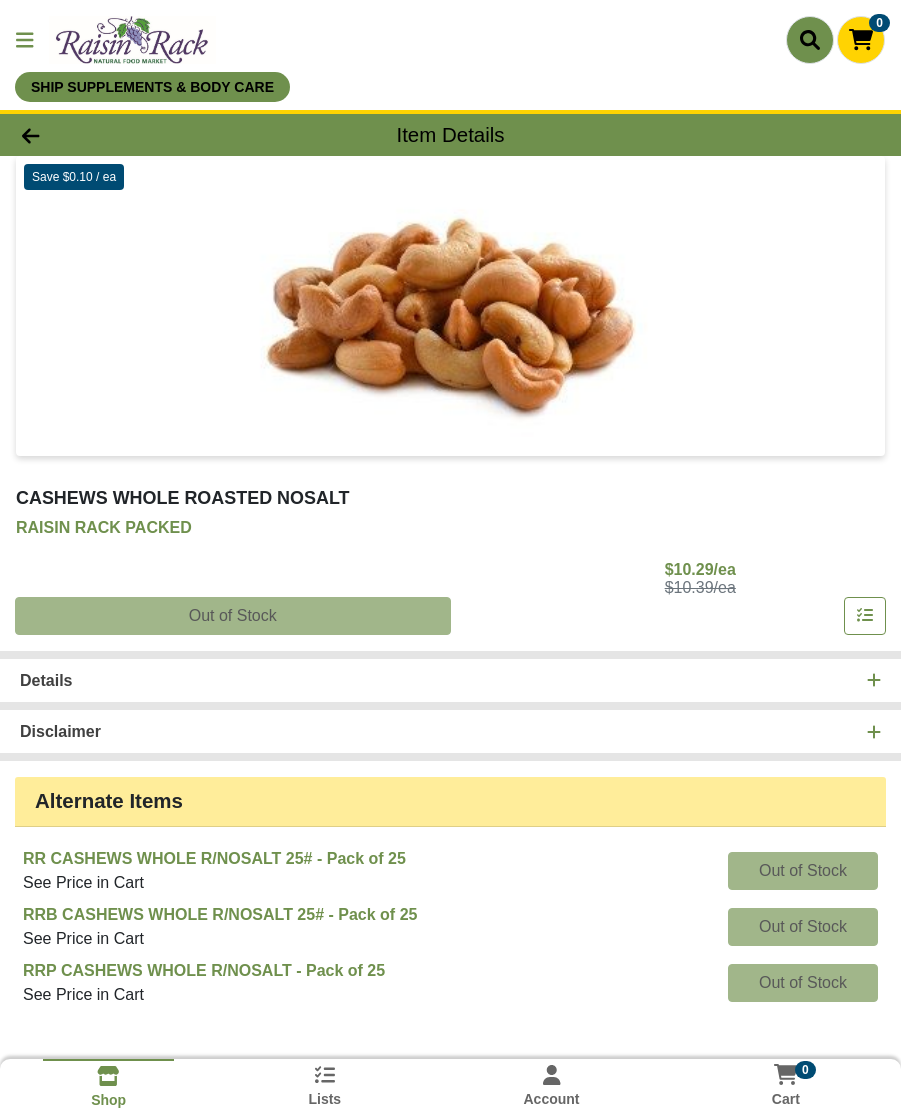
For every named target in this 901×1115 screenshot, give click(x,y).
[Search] (810, 40)
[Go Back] (124, 135)
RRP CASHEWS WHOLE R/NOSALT (204, 970)
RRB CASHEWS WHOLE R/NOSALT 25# (220, 914)
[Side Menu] (25, 40)
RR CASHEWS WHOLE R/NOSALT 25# (214, 858)
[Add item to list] (865, 616)
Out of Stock (233, 615)
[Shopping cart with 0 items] (861, 40)
